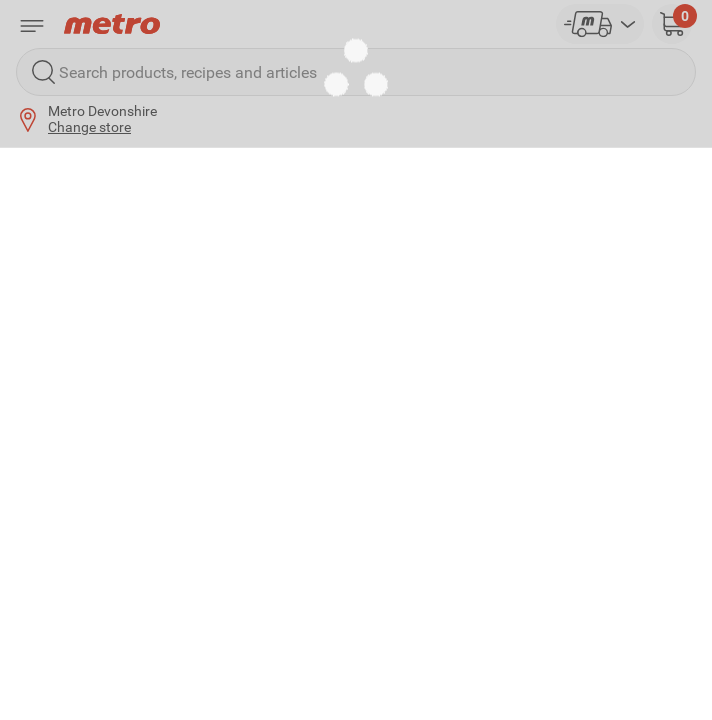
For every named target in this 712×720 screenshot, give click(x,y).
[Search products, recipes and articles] (356, 72)
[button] (672, 24)
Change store (89, 127)
